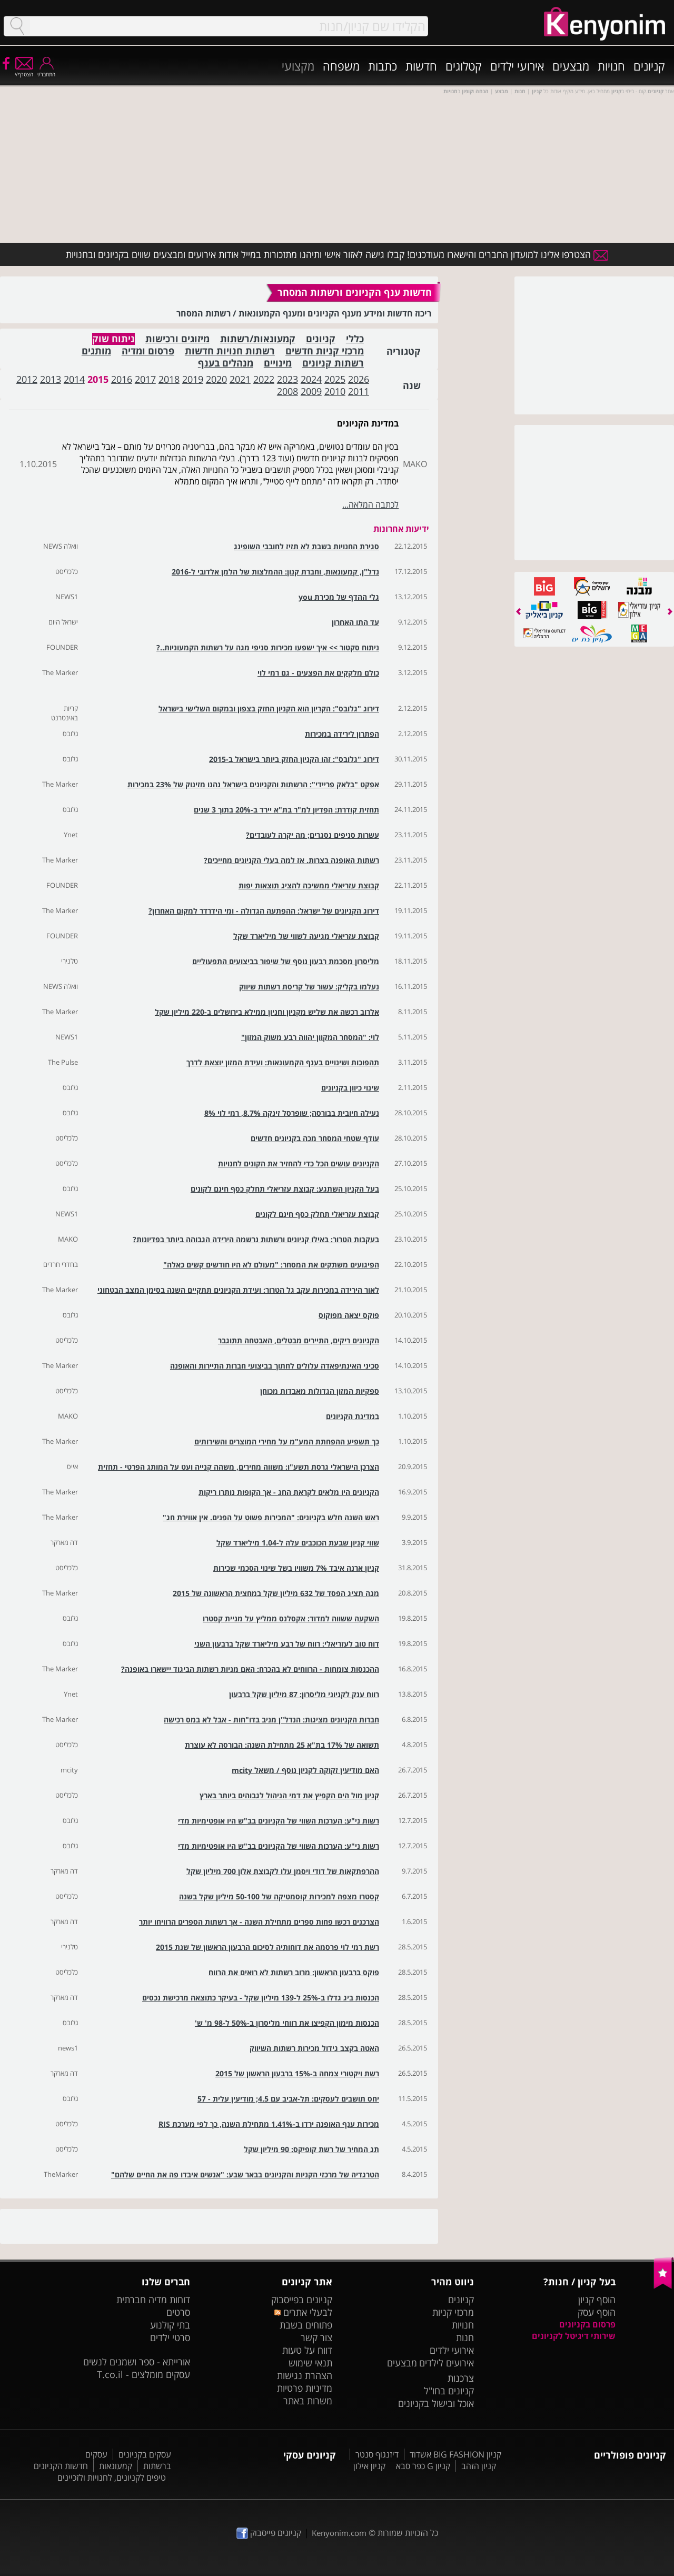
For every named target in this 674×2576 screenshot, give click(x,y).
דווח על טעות (307, 2350)
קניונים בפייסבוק (301, 2299)
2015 (97, 379)
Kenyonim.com (339, 2533)
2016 (121, 379)
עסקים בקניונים (144, 2454)
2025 (334, 379)
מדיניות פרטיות (304, 2388)
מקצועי (298, 66)
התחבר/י (46, 71)
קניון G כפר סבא (423, 2466)
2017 (145, 379)
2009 (311, 391)
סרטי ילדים (170, 2337)
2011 (358, 391)
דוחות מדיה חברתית (153, 2299)
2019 (192, 379)
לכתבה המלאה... (370, 504)
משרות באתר (307, 2400)
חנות (465, 2337)
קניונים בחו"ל (449, 2390)
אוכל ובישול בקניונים (436, 2403)
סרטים (178, 2312)
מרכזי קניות (453, 2312)
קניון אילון (369, 2466)
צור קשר (316, 2337)
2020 (216, 379)
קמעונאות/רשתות (257, 339)
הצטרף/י (24, 71)
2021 (240, 379)
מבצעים (570, 66)
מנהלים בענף (225, 363)
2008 (287, 391)
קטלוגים (463, 66)
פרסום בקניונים (587, 2324)
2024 (311, 379)
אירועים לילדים (446, 2362)
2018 (169, 379)
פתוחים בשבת (306, 2325)
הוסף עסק (597, 2312)
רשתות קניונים (333, 363)
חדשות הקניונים (61, 2466)
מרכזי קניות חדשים (324, 351)
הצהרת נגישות (304, 2375)
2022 (263, 379)
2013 (50, 379)
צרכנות (461, 2378)
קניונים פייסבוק (268, 2533)
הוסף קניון (597, 2299)
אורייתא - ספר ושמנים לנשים (136, 2361)
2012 (26, 379)
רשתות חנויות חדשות (230, 351)
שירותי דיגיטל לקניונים (574, 2336)
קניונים (649, 66)
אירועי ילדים (517, 66)
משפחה (341, 66)
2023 (287, 379)
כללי (355, 339)
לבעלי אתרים (303, 2312)
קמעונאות (115, 2466)
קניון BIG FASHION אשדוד (455, 2454)
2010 (334, 391)
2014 (74, 379)
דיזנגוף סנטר (377, 2454)
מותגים (96, 351)
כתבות (382, 66)
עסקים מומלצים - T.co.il (143, 2374)
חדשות (421, 66)
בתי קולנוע (170, 2325)
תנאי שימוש (310, 2362)
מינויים (278, 363)
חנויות (611, 66)
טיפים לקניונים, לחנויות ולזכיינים (111, 2477)
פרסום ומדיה (148, 351)
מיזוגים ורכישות (177, 339)
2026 (358, 379)
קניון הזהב (478, 2466)
